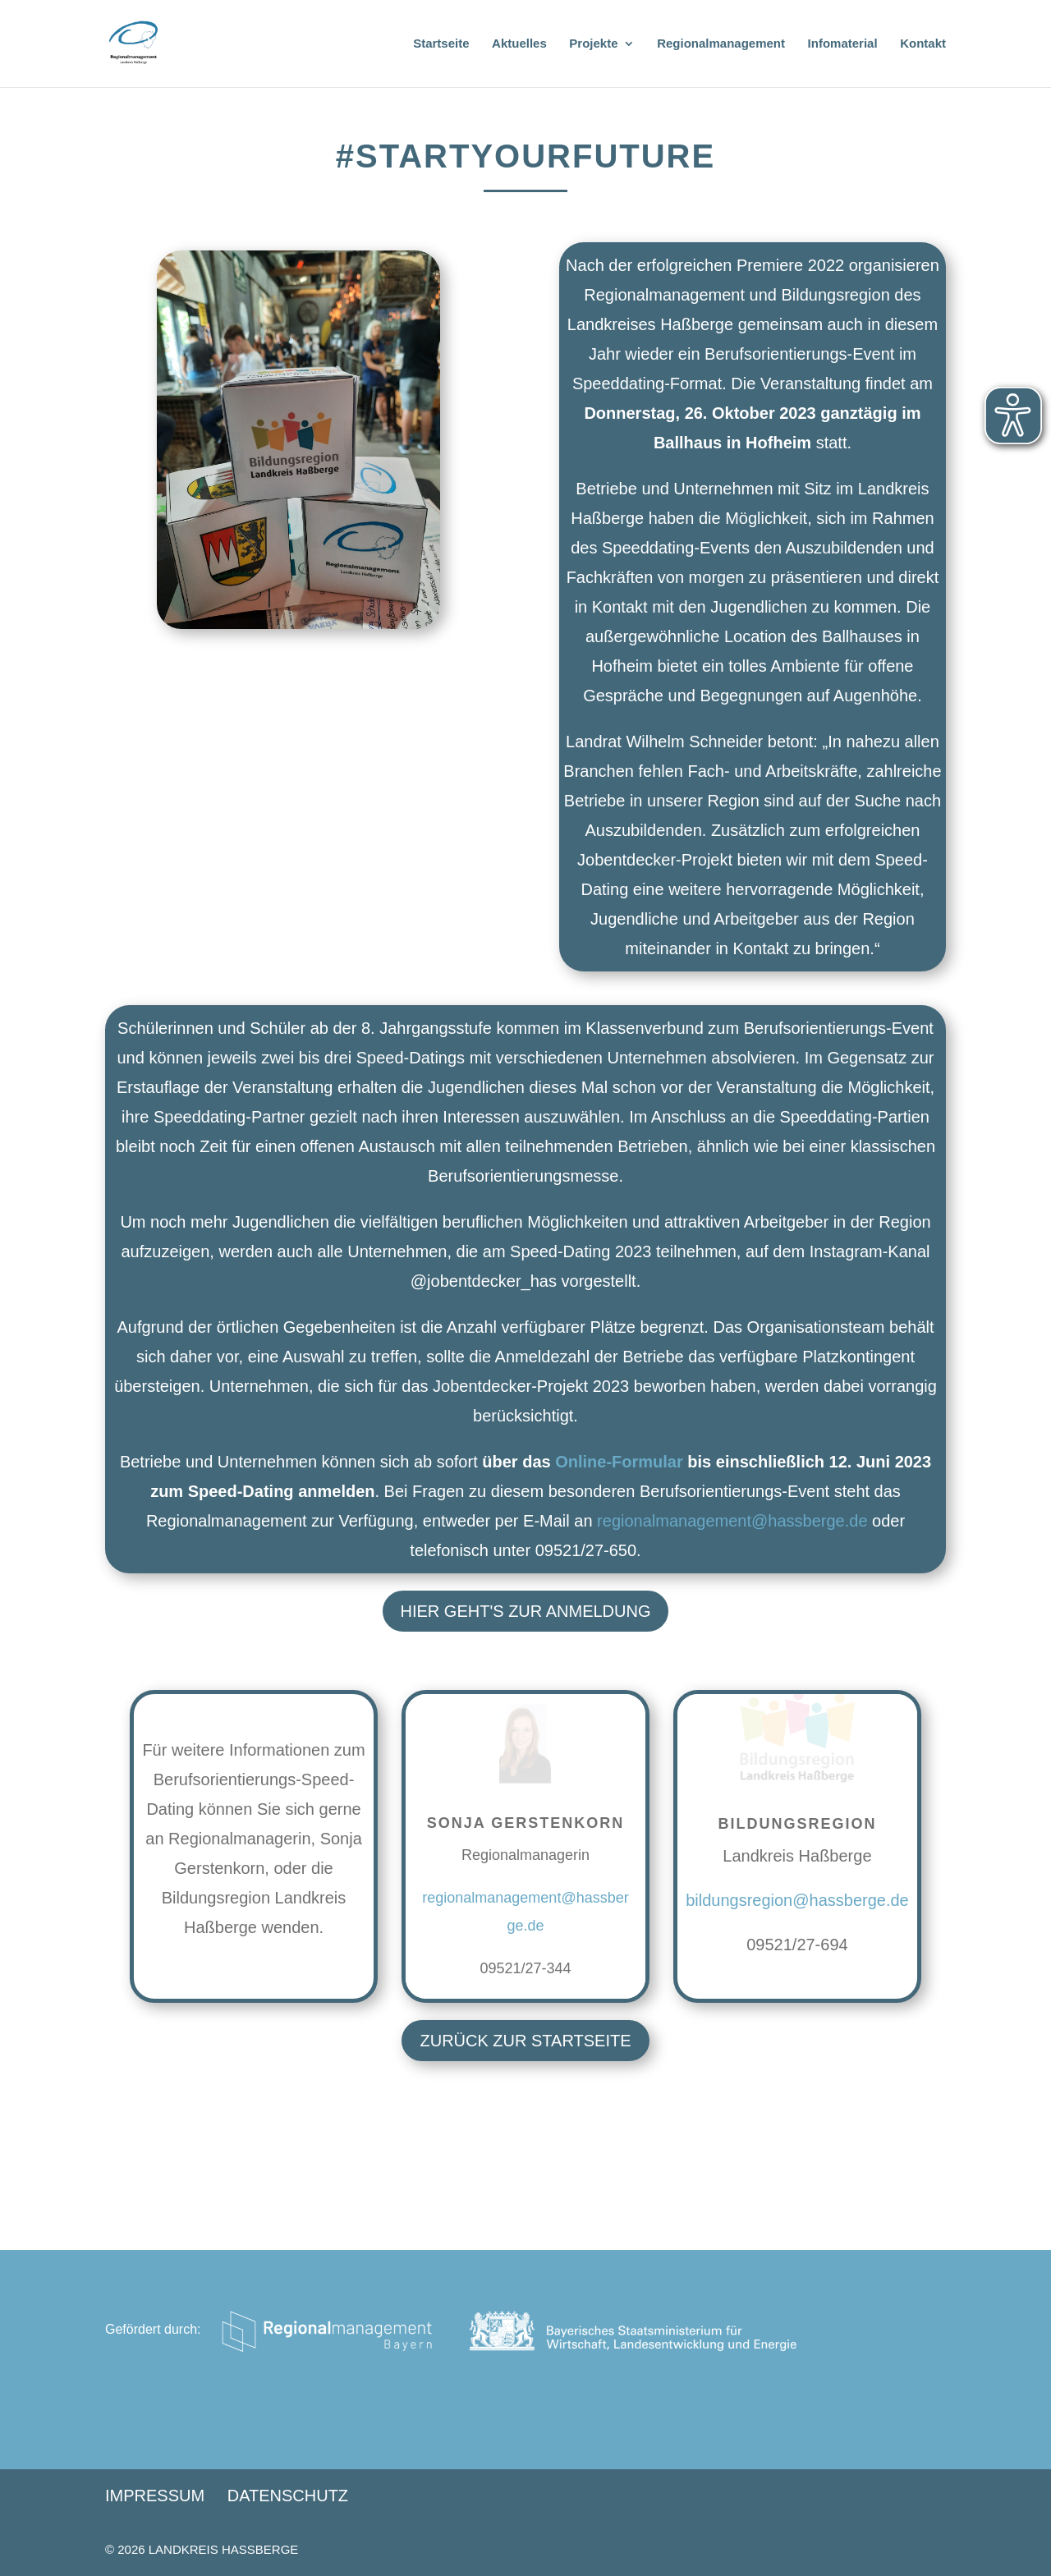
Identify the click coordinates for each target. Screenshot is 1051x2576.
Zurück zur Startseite (525, 2041)
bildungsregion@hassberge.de (797, 1900)
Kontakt (923, 44)
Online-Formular (619, 1462)
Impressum (154, 2495)
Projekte (593, 44)
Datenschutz (287, 2495)
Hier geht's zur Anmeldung (526, 1611)
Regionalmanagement (721, 44)
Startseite (441, 44)
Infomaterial (843, 44)
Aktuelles (519, 44)
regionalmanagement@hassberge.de (732, 1521)
